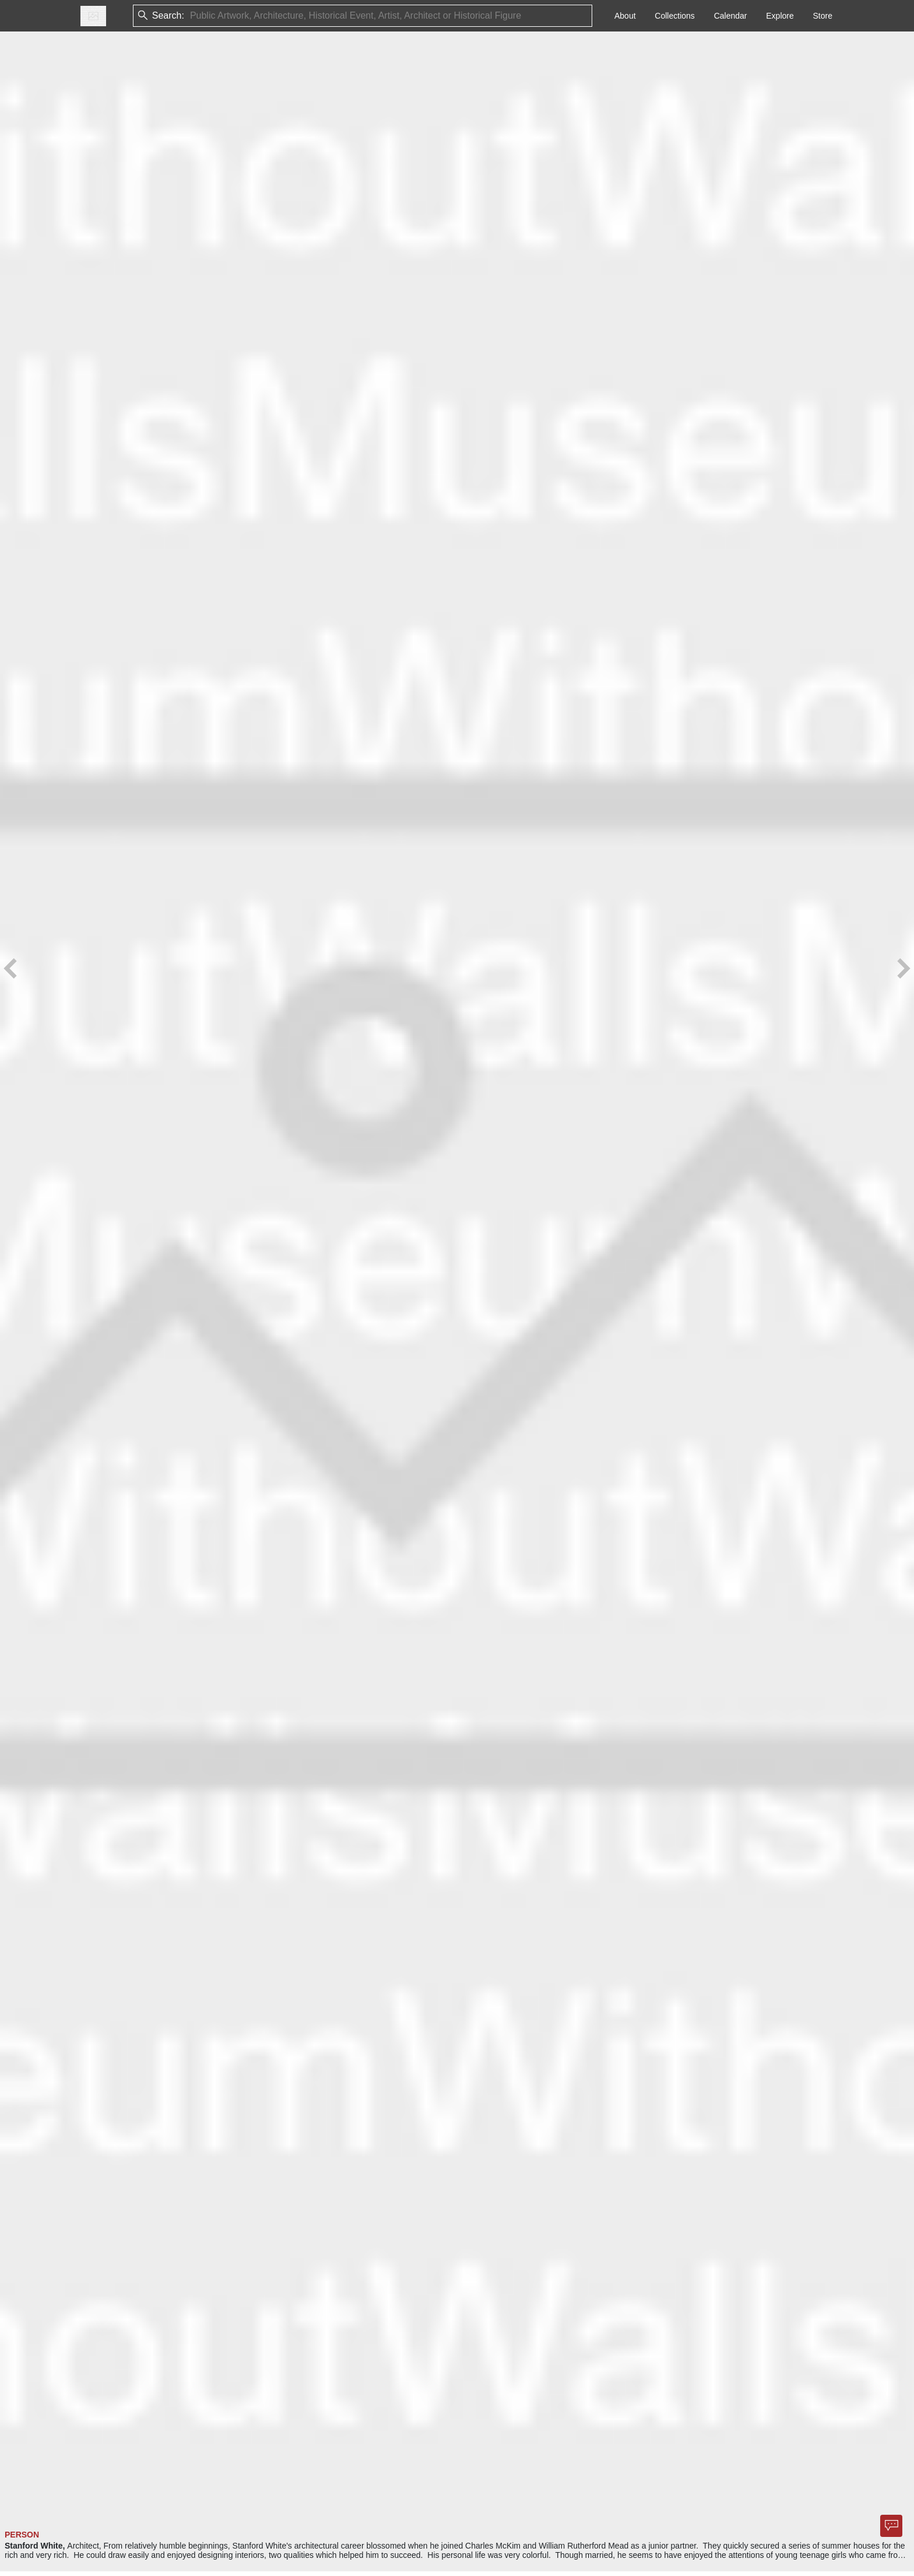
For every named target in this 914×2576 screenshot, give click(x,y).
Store (822, 15)
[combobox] (191, 16)
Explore (779, 15)
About (625, 15)
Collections (674, 15)
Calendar (730, 15)
